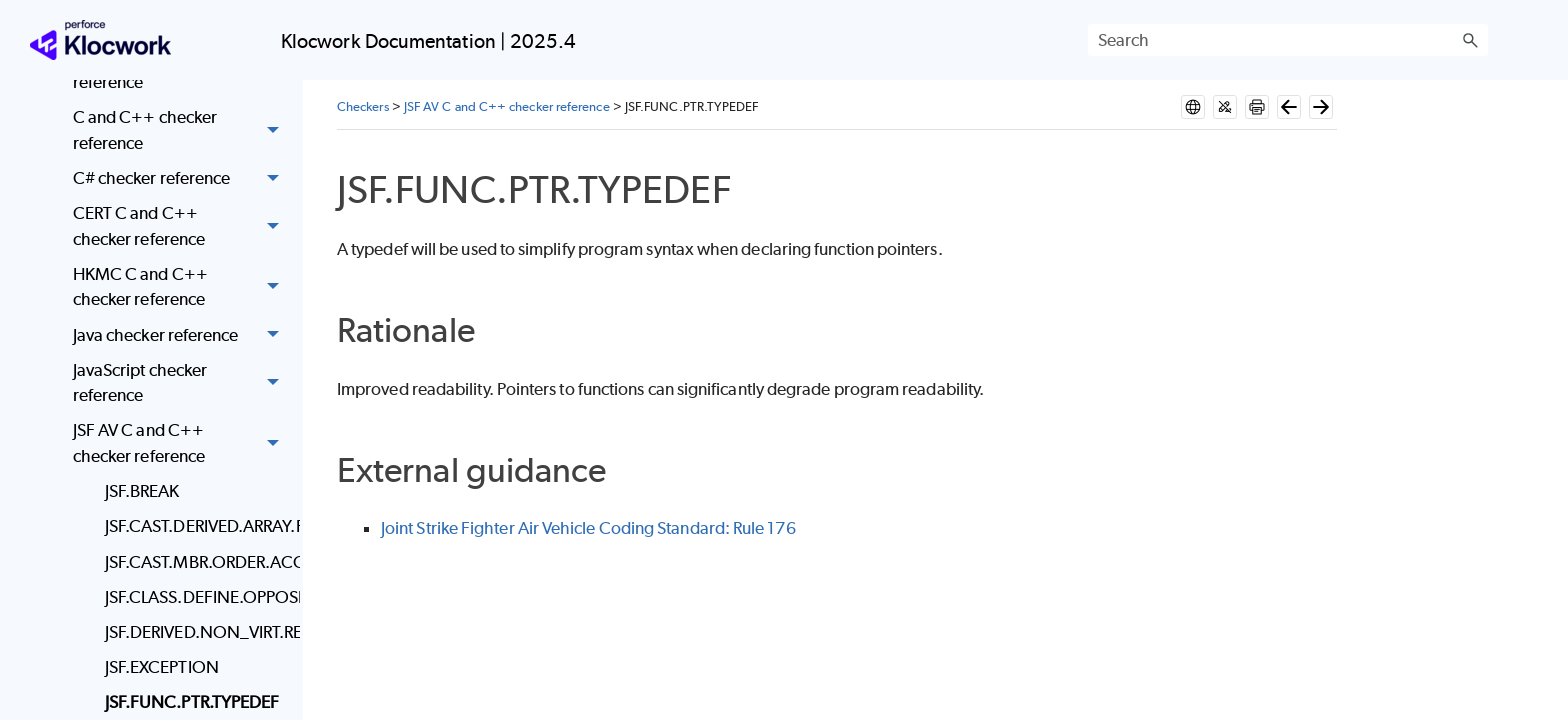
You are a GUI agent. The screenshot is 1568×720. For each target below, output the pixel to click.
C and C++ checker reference (181, 130)
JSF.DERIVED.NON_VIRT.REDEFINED (197, 632)
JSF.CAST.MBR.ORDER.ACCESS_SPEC (197, 562)
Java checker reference (181, 335)
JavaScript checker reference (181, 383)
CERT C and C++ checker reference (181, 226)
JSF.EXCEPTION (162, 667)
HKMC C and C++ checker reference (181, 287)
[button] (1470, 40)
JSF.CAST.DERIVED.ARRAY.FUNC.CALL (197, 526)
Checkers (363, 106)
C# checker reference (181, 178)
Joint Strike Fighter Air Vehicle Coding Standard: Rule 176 (588, 528)
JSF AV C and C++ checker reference (181, 444)
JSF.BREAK (142, 491)
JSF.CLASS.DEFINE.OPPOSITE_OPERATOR (197, 597)
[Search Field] (1288, 40)
